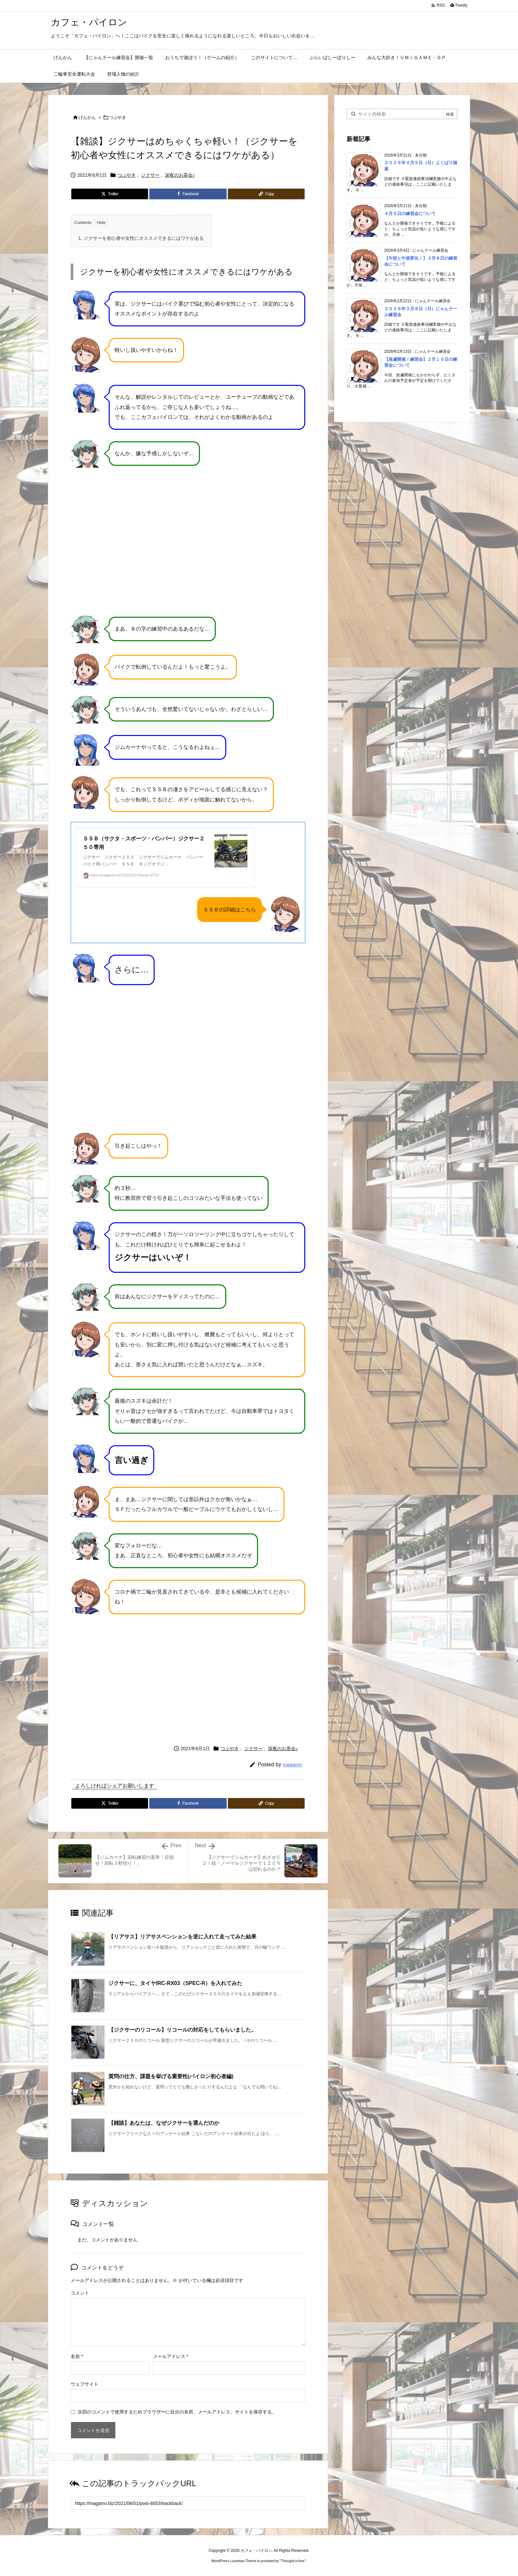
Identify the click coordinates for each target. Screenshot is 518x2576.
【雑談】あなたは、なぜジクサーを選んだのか (163, 2123)
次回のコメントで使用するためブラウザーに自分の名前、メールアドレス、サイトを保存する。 (177, 2411)
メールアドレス (170, 2356)
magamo (292, 1764)
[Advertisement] (188, 1678)
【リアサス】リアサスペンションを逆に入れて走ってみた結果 (182, 1936)
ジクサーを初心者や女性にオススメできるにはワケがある (141, 238)
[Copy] (266, 193)
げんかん (87, 117)
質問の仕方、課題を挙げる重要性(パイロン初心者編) (171, 2076)
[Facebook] (187, 193)
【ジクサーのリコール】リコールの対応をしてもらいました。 (182, 2030)
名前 (77, 2356)
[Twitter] (109, 193)
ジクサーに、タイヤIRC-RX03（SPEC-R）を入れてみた (175, 1983)
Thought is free (292, 2561)
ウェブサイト (84, 2383)
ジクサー (150, 175)
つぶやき (117, 117)
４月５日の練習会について (410, 213)
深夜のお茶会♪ (180, 175)
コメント (80, 2292)
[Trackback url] (188, 2503)
